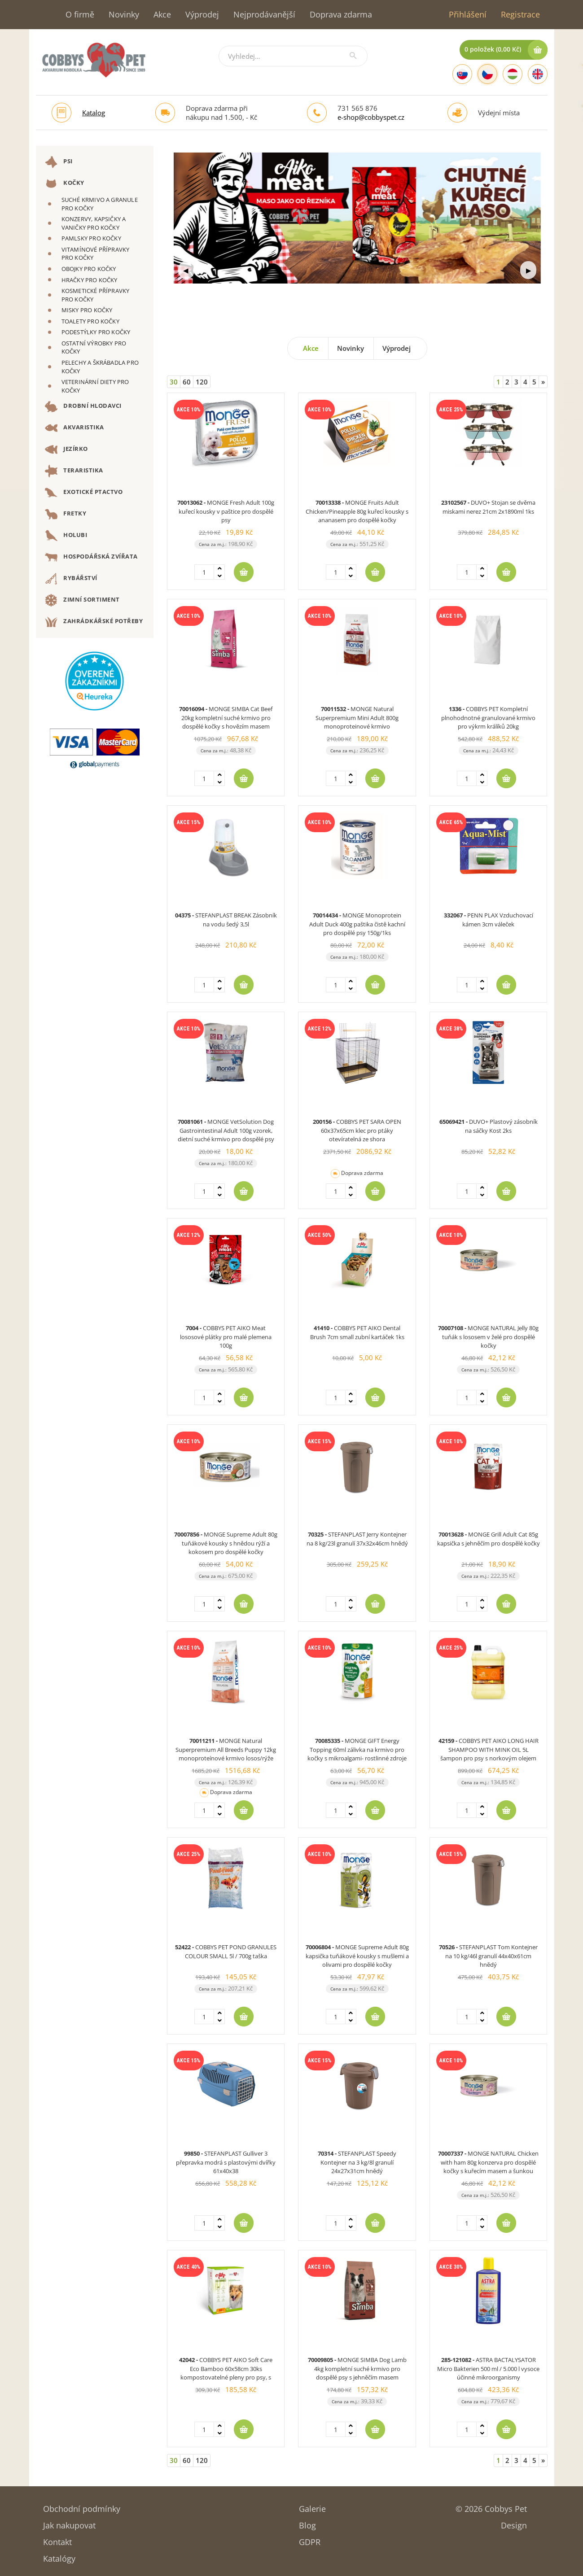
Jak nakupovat (69, 2522)
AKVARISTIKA (74, 428)
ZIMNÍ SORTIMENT (82, 600)
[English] (538, 74)
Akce (162, 14)
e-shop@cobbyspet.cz (371, 117)
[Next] (543, 382)
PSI (59, 162)
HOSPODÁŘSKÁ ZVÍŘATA (91, 557)
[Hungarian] (512, 74)
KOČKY (64, 183)
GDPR (309, 2539)
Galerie (312, 2505)
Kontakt (57, 2539)
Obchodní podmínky (81, 2505)
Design (514, 2522)
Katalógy (59, 2555)
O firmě (80, 14)
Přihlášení (468, 14)
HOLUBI (66, 535)
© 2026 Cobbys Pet (491, 2505)
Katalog (93, 112)
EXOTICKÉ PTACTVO (84, 492)
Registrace (520, 14)
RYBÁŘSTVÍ (71, 578)
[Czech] (487, 74)
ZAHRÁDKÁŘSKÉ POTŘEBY (94, 622)
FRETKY (66, 514)
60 (187, 381)
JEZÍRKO (66, 449)
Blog (307, 2522)
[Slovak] (462, 74)
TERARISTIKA (74, 471)
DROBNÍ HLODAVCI (83, 406)
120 (202, 381)
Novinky (124, 14)
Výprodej (202, 14)
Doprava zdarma (341, 14)
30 (174, 381)
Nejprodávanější (264, 14)
